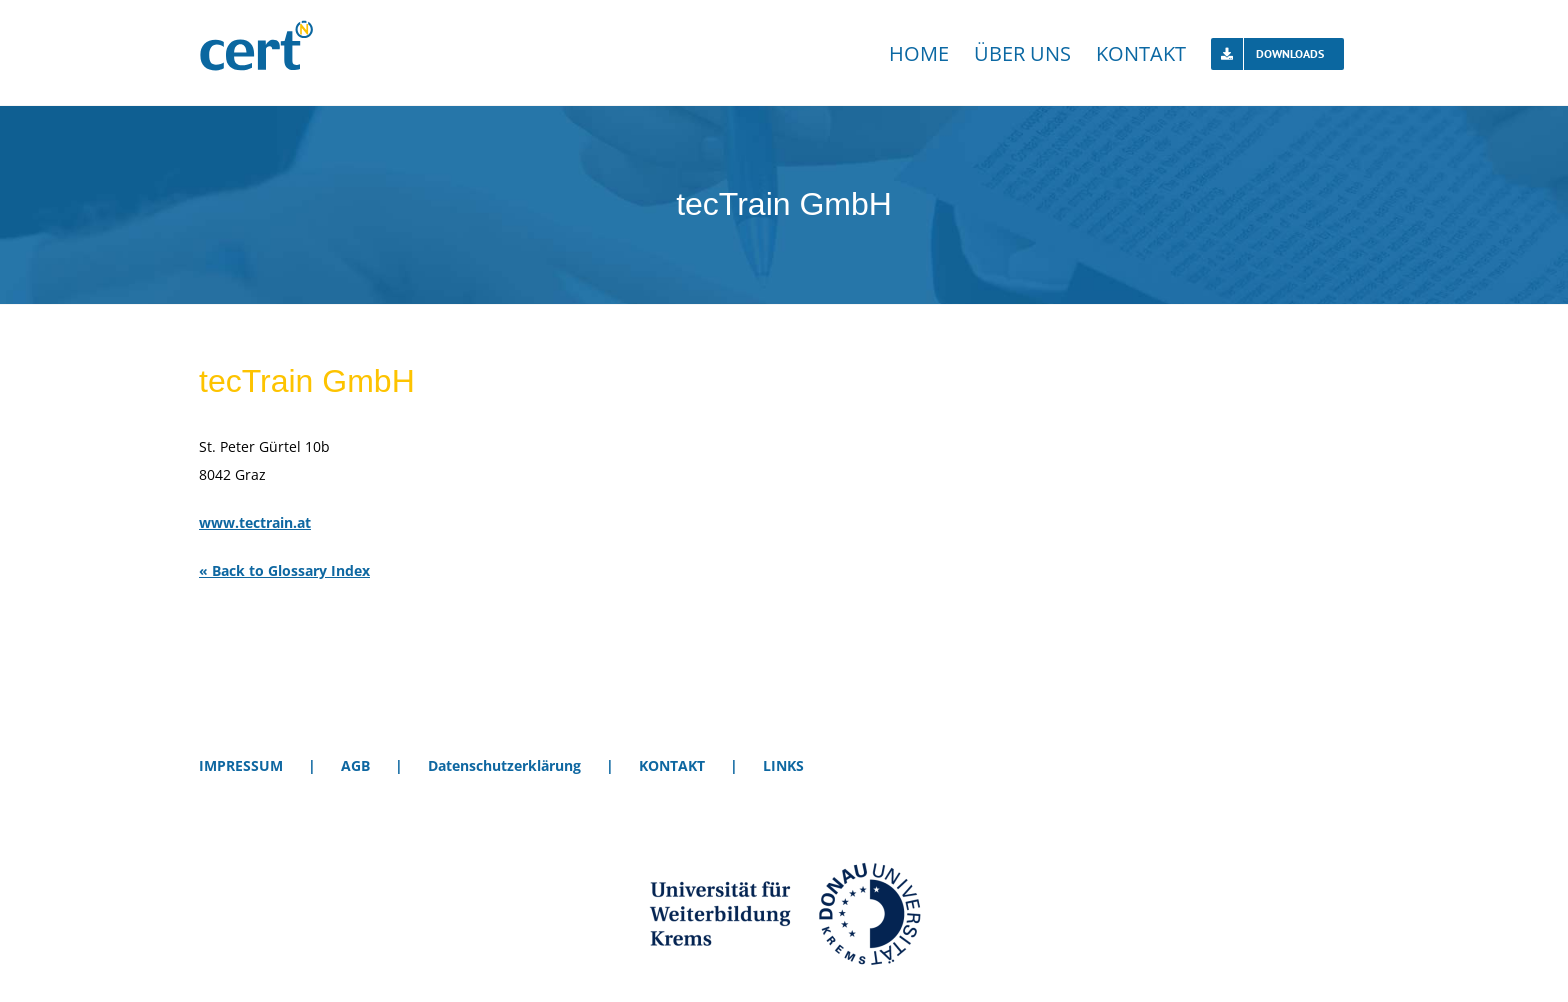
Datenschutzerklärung (504, 765)
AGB (355, 765)
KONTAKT (672, 765)
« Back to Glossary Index (284, 570)
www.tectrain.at (255, 522)
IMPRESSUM (241, 765)
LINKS (783, 765)
